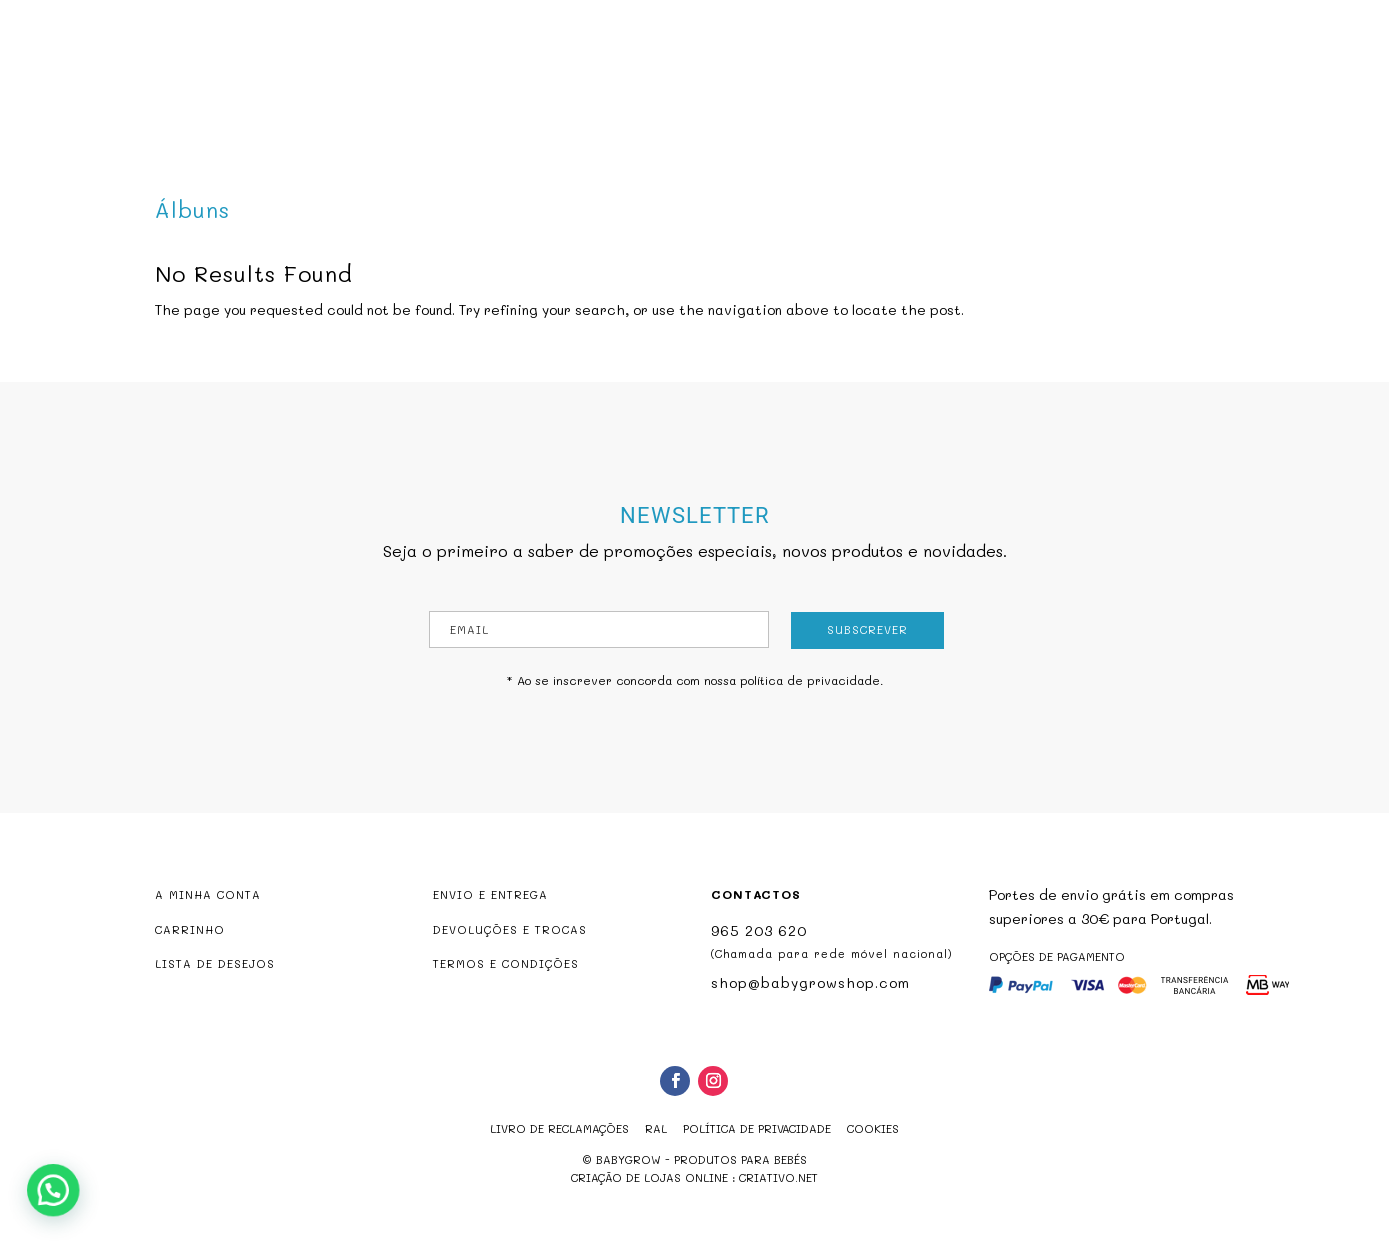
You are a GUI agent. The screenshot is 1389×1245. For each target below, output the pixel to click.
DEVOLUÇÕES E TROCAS (510, 929)
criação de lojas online (649, 1177)
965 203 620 (759, 930)
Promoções (711, 93)
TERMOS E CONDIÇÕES (506, 963)
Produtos (587, 93)
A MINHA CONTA (208, 894)
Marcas (806, 93)
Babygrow (488, 93)
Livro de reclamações (559, 1128)
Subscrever (867, 629)
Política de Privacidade (757, 1128)
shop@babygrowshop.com (1250, 13)
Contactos (898, 93)
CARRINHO (190, 929)
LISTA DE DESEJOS (215, 963)
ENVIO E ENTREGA (490, 894)
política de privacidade (810, 680)
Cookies (873, 1128)
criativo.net (778, 1177)
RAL (656, 1128)
